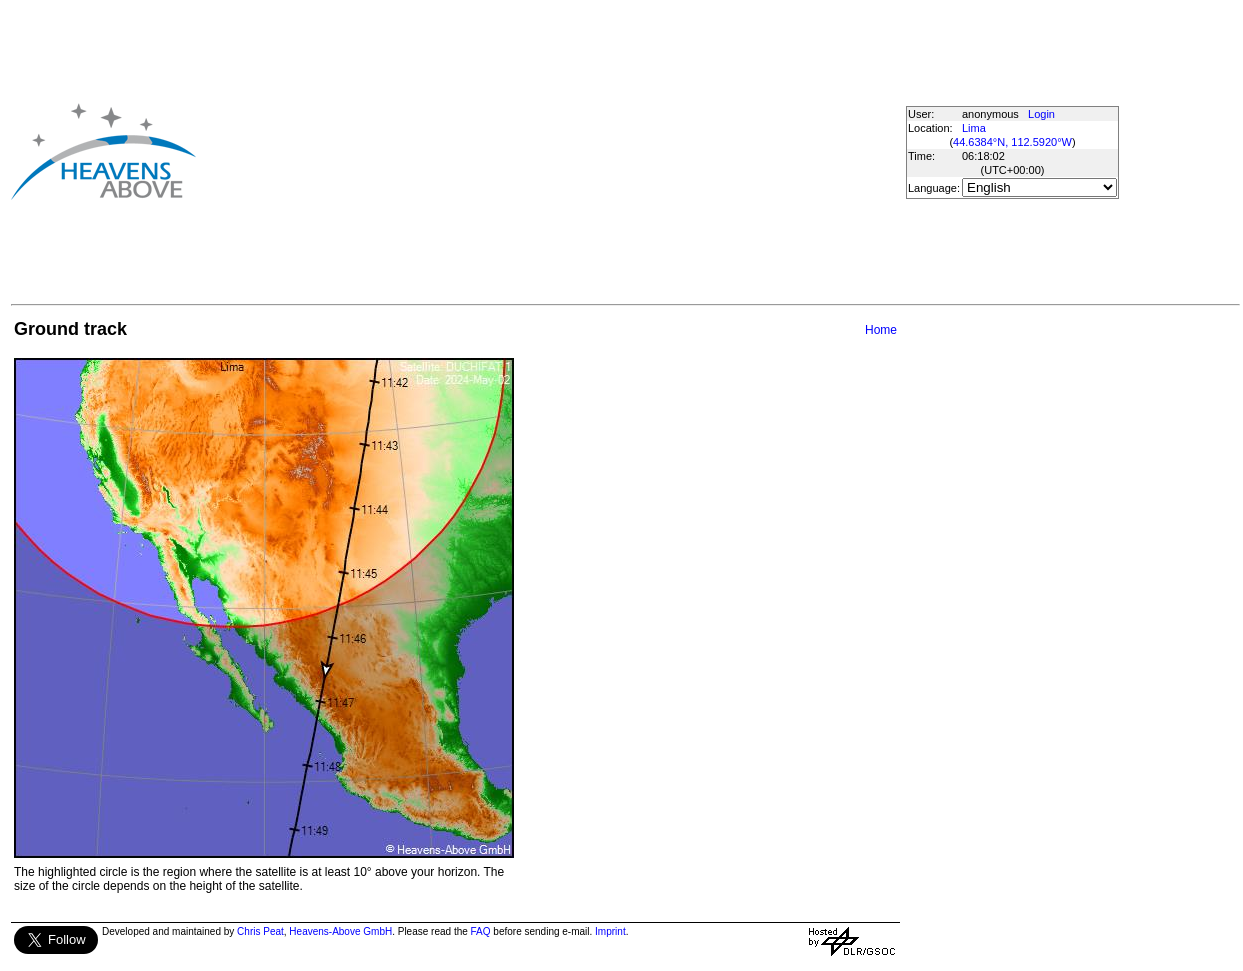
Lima (974, 128)
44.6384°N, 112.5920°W (1012, 142)
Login (1041, 114)
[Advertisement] (516, 151)
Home (881, 330)
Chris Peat (260, 931)
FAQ (481, 931)
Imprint (610, 931)
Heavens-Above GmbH (340, 931)
